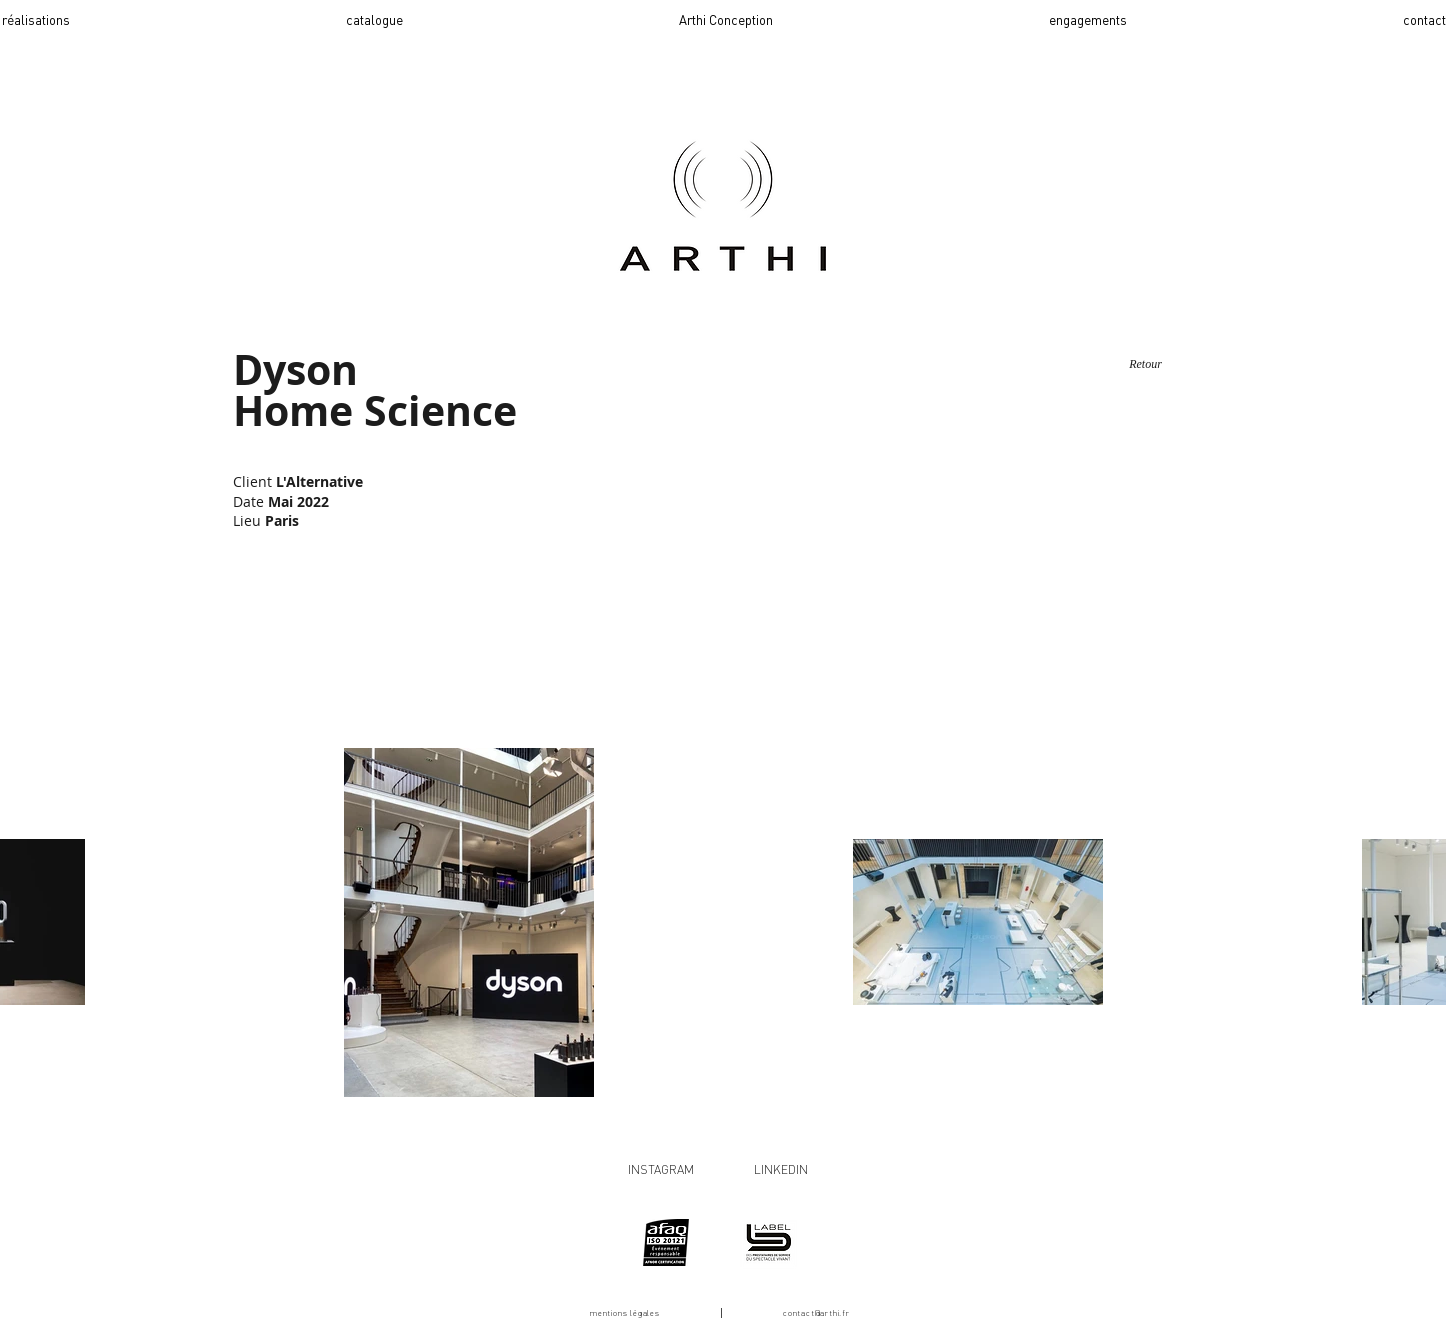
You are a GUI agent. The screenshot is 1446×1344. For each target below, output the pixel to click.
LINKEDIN (781, 1169)
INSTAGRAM (661, 1169)
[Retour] (1145, 364)
